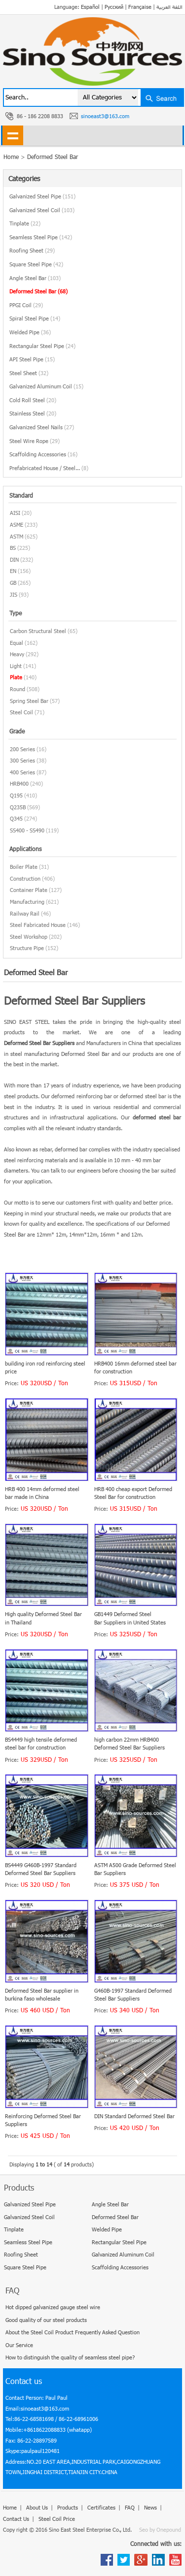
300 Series (22, 760)
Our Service (19, 2345)
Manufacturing (27, 901)
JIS (13, 594)
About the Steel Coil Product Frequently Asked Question (72, 2332)
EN (13, 571)
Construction (25, 878)
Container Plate (28, 890)
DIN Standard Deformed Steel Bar (134, 2116)
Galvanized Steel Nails (41, 427)
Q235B (18, 807)
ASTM (16, 536)
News (150, 2507)
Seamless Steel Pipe (40, 237)
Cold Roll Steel (32, 400)
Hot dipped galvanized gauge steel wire (52, 2307)
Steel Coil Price (56, 2518)
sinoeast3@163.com (105, 116)
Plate (16, 677)
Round (17, 689)
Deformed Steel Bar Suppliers (39, 1043)
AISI (15, 512)
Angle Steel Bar (35, 278)
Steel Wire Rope (34, 441)
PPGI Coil (26, 305)
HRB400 (19, 783)
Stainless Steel (32, 413)
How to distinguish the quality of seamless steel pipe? (70, 2357)
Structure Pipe (27, 948)
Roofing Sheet (32, 250)
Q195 (16, 795)
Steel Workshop (28, 936)
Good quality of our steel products (46, 2320)
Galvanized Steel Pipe (42, 196)
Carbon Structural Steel (38, 631)
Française (139, 6)
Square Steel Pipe (36, 264)
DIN (14, 559)
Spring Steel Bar (29, 701)
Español (90, 6)
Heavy (17, 654)
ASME (16, 524)
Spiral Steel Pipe (34, 318)
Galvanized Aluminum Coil (46, 386)
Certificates (101, 2507)
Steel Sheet (28, 373)
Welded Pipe (30, 332)
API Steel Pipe (32, 359)
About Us (37, 2507)
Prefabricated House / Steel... (48, 468)
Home (10, 2507)
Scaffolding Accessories (43, 454)
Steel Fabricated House (38, 925)
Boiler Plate (23, 866)
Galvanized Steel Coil (41, 210)
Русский (114, 6)
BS (13, 547)
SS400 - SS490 (27, 830)
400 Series (22, 772)
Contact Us (16, 2518)
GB (13, 582)
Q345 (16, 818)
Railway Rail (24, 913)
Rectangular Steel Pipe (42, 346)
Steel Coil (21, 712)
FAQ (130, 2507)
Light (16, 666)
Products (67, 2507)
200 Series (22, 749)
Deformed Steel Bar (52, 156)
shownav (12, 135)
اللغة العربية (169, 6)
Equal (16, 642)
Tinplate (24, 223)
